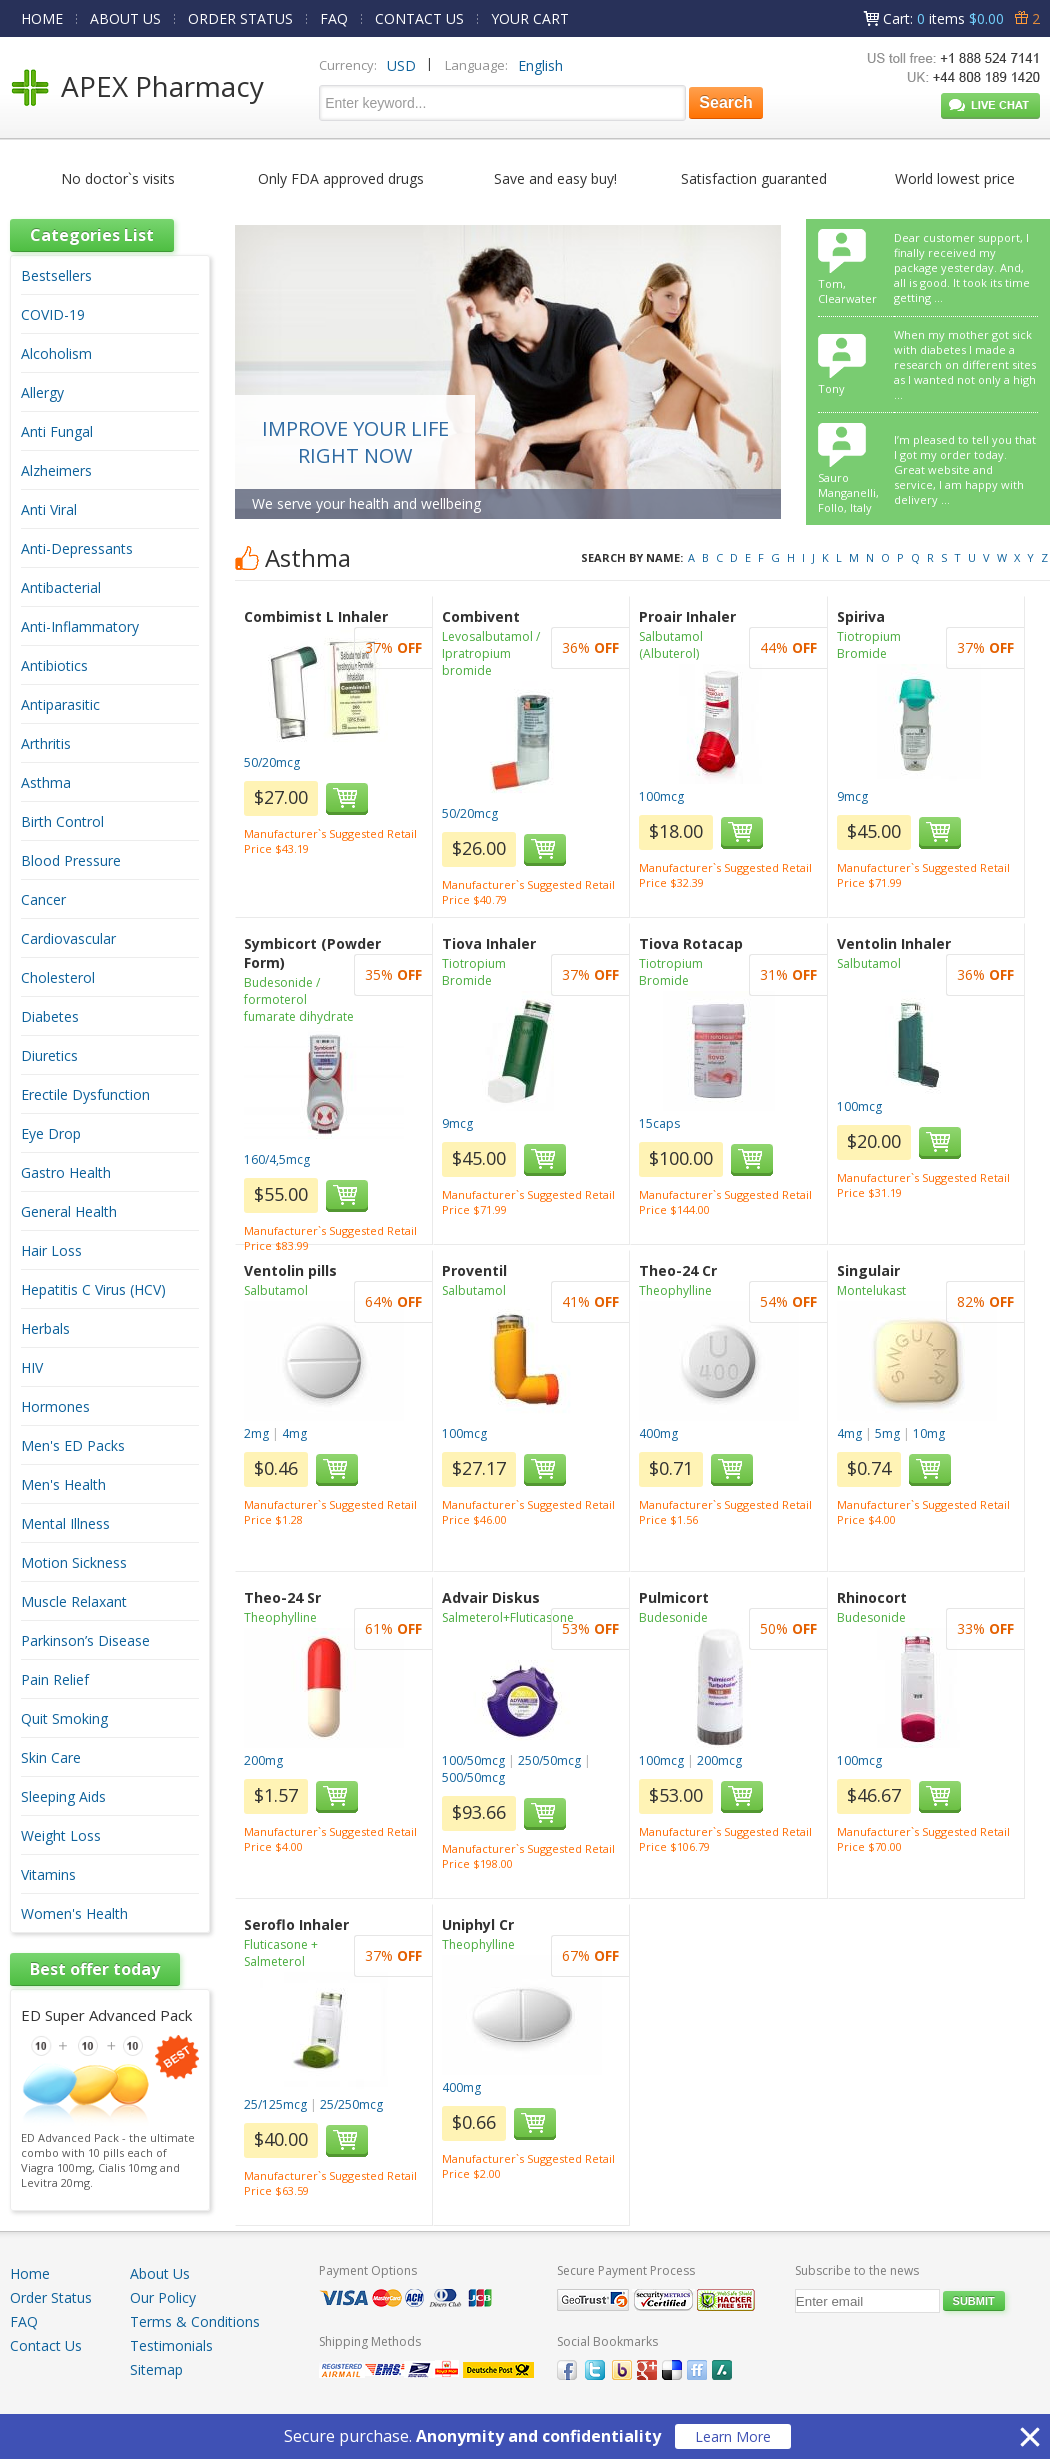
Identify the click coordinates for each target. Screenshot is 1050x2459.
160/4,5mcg (277, 1159)
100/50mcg (473, 1760)
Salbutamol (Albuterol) (671, 645)
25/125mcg (275, 2104)
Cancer (43, 899)
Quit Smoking (64, 1718)
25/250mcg (351, 2104)
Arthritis (46, 743)
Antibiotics (54, 665)
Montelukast (871, 1290)
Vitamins (48, 1874)
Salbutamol (869, 963)
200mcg (719, 1760)
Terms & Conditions (195, 2321)
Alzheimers (56, 470)
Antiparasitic (60, 704)
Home (30, 2273)
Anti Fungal (57, 431)
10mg (929, 1433)
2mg (256, 1433)
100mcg (661, 796)
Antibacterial (61, 587)
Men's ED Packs (73, 1445)
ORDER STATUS (240, 18)
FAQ (334, 18)
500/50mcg (473, 1777)
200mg (263, 1760)
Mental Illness (65, 1523)
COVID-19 (53, 314)
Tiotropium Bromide (869, 645)
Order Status (51, 2297)
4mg (294, 1433)
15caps (659, 1123)
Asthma (46, 782)
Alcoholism (56, 353)
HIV (32, 1367)
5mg (887, 1433)
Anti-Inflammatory (80, 626)
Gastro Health (66, 1172)
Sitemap (156, 2369)
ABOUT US (125, 18)
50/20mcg (272, 762)
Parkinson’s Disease (85, 1640)
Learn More (733, 2436)
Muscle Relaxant (74, 1601)
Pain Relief (55, 1679)
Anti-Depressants (77, 548)
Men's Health (63, 1484)
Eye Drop (51, 1133)
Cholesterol (58, 977)
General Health (69, 1211)
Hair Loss (51, 1250)
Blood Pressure (71, 860)
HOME (42, 18)
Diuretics (49, 1055)
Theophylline (675, 1290)
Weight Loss (61, 1835)
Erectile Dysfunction (85, 1094)
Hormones (55, 1406)
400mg (658, 1433)
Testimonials (171, 2345)
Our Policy (163, 2297)
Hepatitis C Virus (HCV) (93, 1289)
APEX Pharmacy (162, 86)
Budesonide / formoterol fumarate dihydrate (299, 999)
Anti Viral (49, 509)
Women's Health (74, 1913)
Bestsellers (56, 275)
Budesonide (673, 1617)
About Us (160, 2273)
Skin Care (51, 1757)
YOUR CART (530, 18)
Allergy (42, 392)
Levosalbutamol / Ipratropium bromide (491, 653)
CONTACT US (419, 18)
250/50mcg (549, 1760)
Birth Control (62, 821)
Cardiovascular (68, 938)
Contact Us (46, 2345)
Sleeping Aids (63, 1796)
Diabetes (50, 1016)
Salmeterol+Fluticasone (508, 1617)
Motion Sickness (74, 1562)
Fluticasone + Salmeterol (281, 1953)
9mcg (852, 796)
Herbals (45, 1328)
